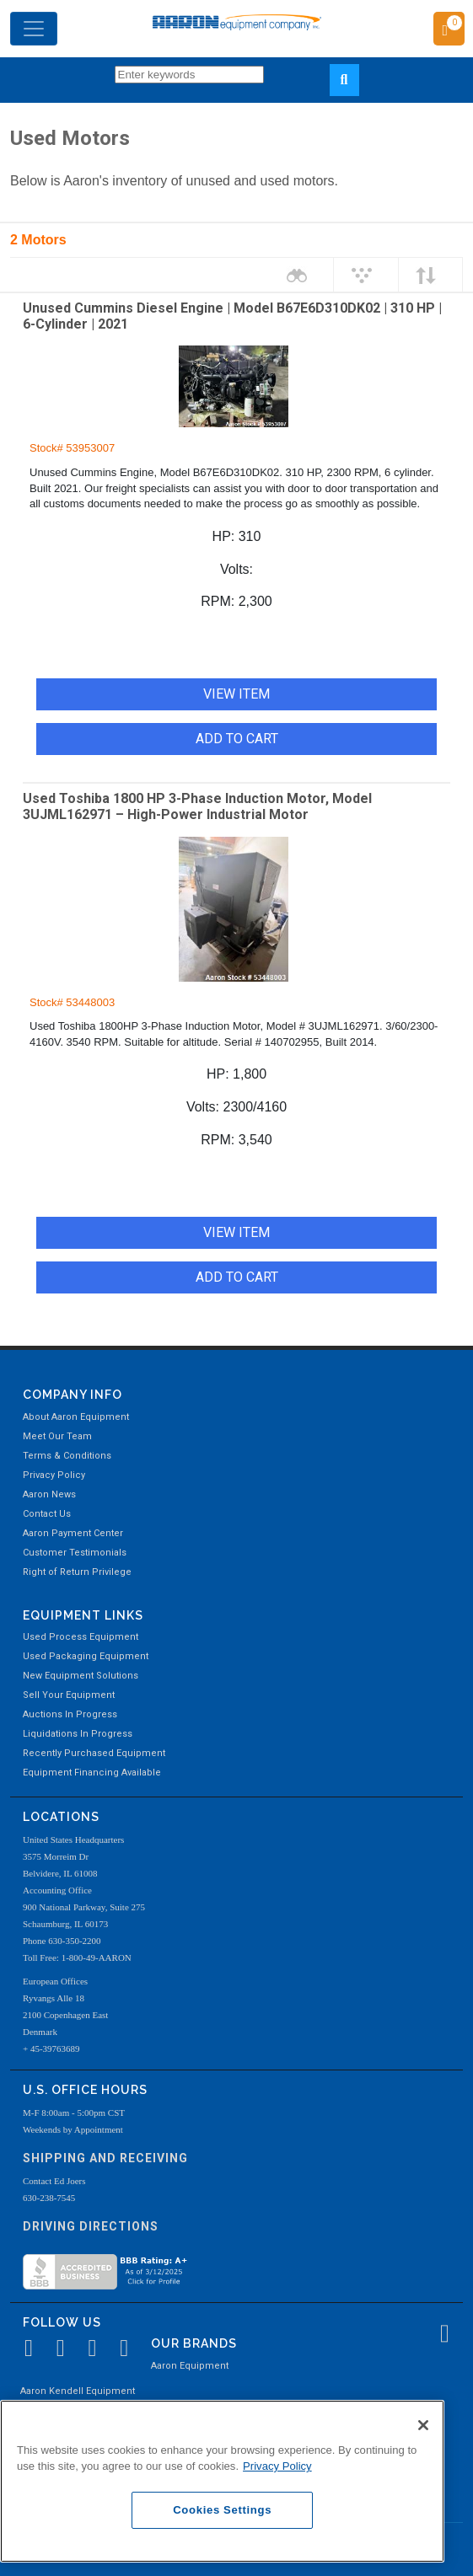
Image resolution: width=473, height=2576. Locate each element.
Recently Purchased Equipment (94, 1753)
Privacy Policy (54, 1475)
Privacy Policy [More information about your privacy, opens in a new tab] (277, 2466)
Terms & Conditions (67, 1455)
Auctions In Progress (70, 1714)
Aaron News (49, 1494)
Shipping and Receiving (105, 2158)
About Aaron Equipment (76, 1416)
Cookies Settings (222, 2510)
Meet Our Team (57, 1436)
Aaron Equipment (189, 2365)
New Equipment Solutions (80, 1675)
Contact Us (47, 1513)
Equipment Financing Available (92, 1772)
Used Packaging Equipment (85, 1656)
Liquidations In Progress (77, 1733)
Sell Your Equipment (69, 1695)
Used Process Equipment (80, 1636)
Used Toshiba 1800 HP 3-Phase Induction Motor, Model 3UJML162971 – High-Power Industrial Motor (197, 806)
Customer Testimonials (74, 1552)
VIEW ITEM (236, 694)
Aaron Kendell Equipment (77, 2391)
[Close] (423, 2425)
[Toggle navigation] (33, 29)
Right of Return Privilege (77, 1571)
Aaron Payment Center (73, 1533)
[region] (222, 2481)
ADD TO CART (237, 739)
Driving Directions (91, 2226)
